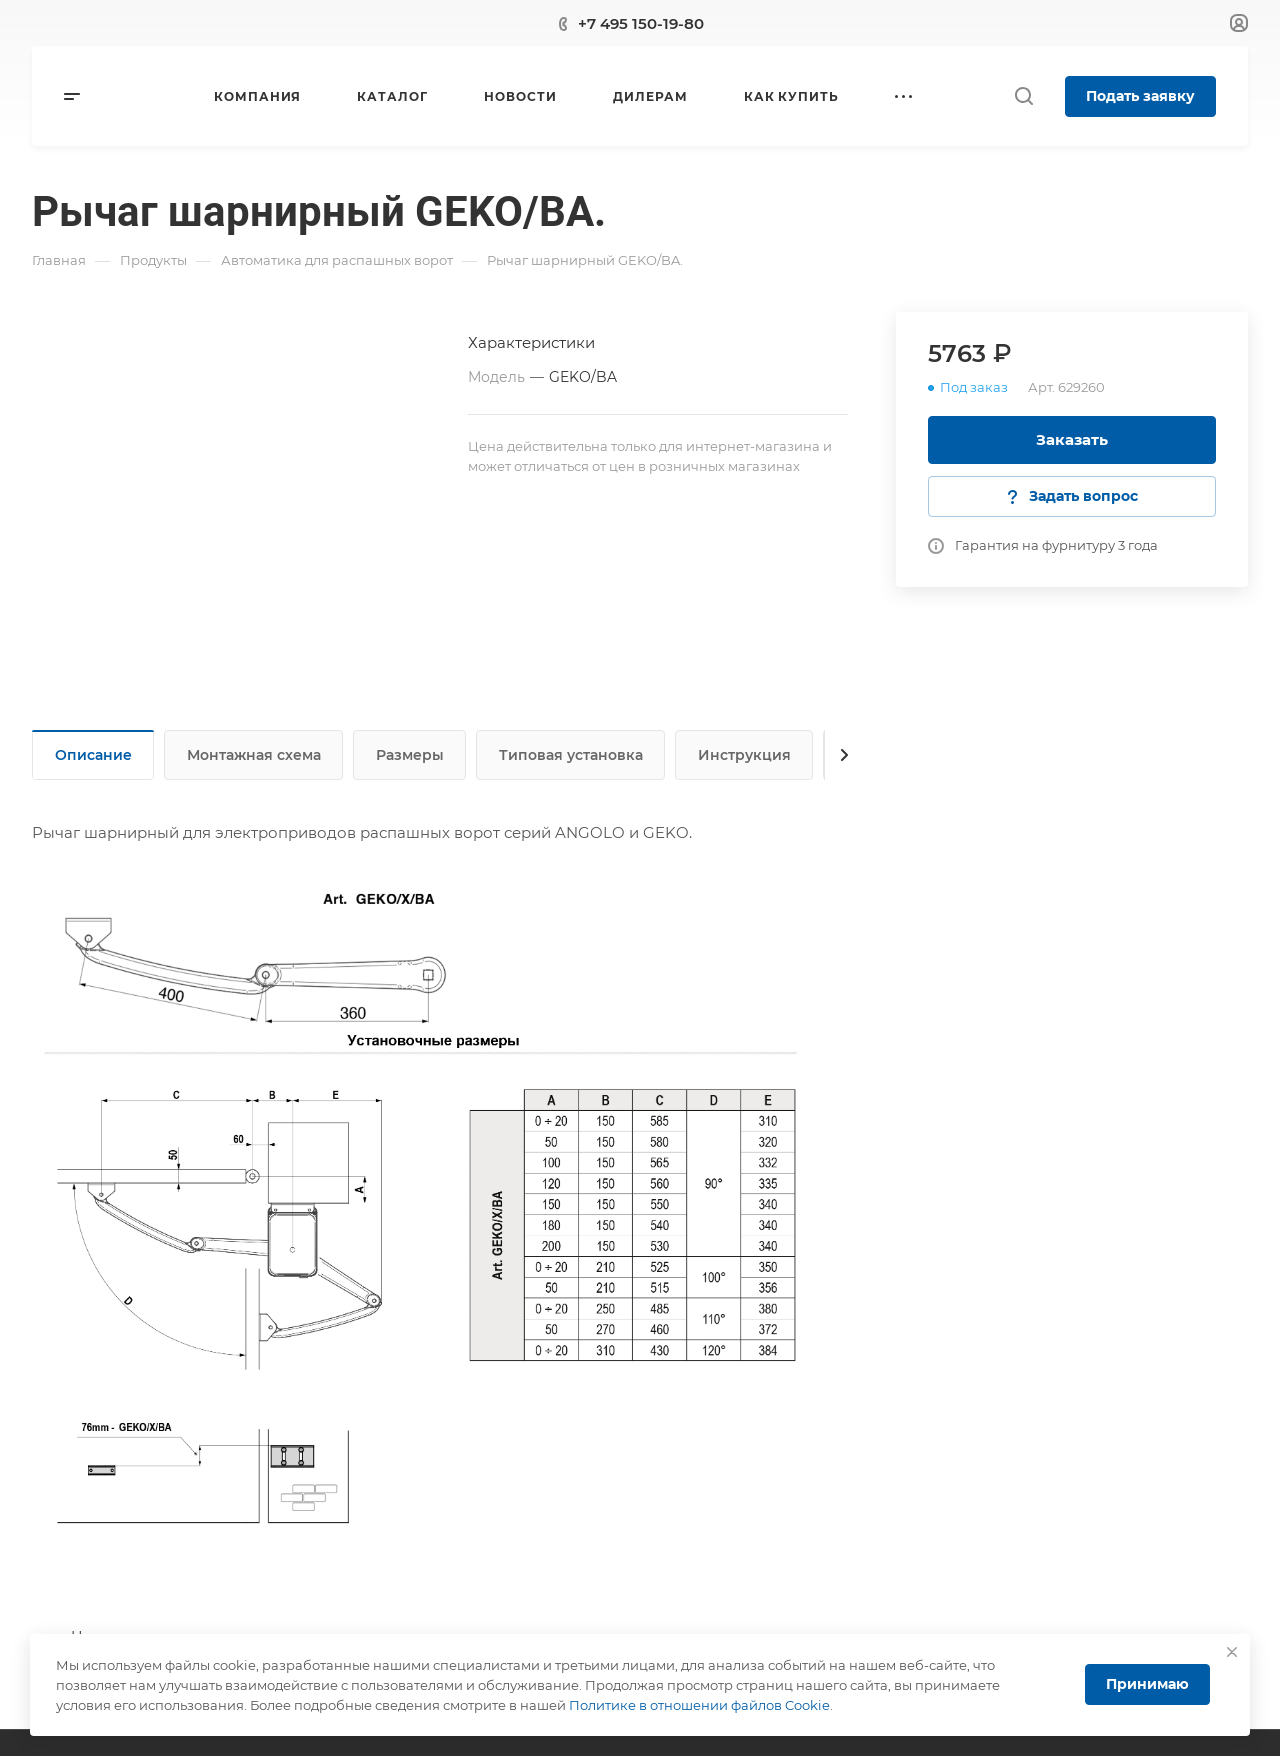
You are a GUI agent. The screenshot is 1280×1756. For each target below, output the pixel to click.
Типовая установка (571, 755)
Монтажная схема (254, 755)
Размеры (410, 755)
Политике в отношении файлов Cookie (699, 1705)
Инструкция (744, 755)
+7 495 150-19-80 (641, 23)
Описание (93, 755)
